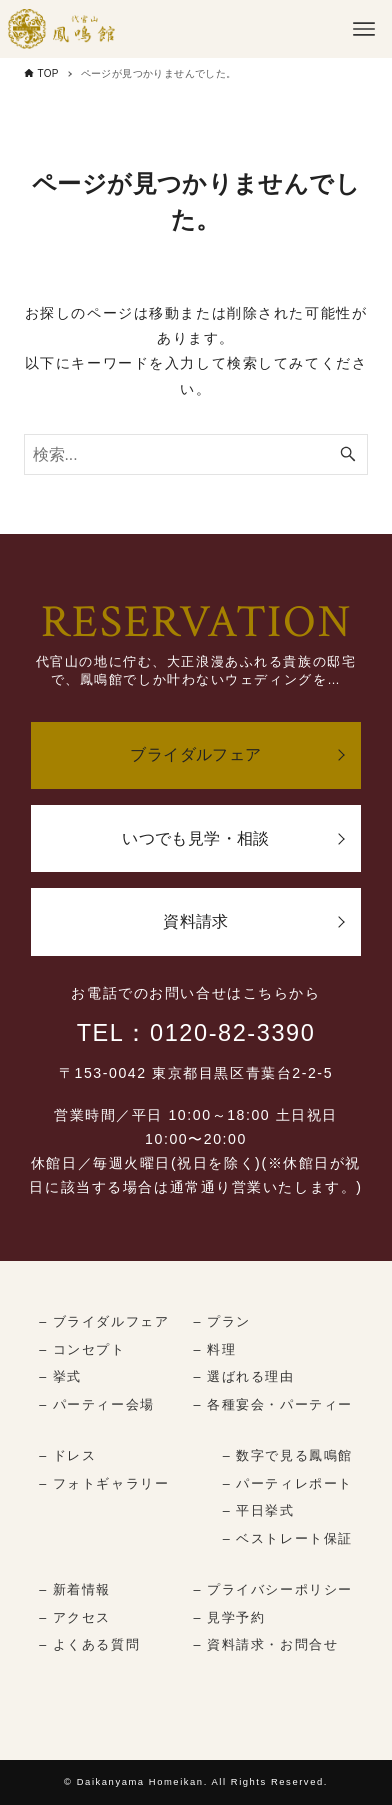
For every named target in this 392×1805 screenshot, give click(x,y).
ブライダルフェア (195, 754)
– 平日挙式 (259, 1511)
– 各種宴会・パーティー (273, 1405)
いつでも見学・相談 (196, 838)
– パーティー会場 (97, 1405)
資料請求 (196, 921)
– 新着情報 (75, 1590)
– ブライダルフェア (104, 1322)
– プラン (222, 1322)
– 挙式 (60, 1377)
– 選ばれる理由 (244, 1377)
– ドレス (67, 1456)
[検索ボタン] (348, 454)
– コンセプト (82, 1350)
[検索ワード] (196, 454)
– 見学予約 (230, 1618)
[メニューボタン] (364, 29)
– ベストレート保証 (288, 1539)
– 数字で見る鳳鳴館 (288, 1456)
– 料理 (215, 1350)
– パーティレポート (288, 1484)
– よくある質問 (89, 1645)
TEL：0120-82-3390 (196, 1033)
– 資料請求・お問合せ (266, 1645)
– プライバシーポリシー (273, 1590)
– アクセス (75, 1618)
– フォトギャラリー (104, 1484)
